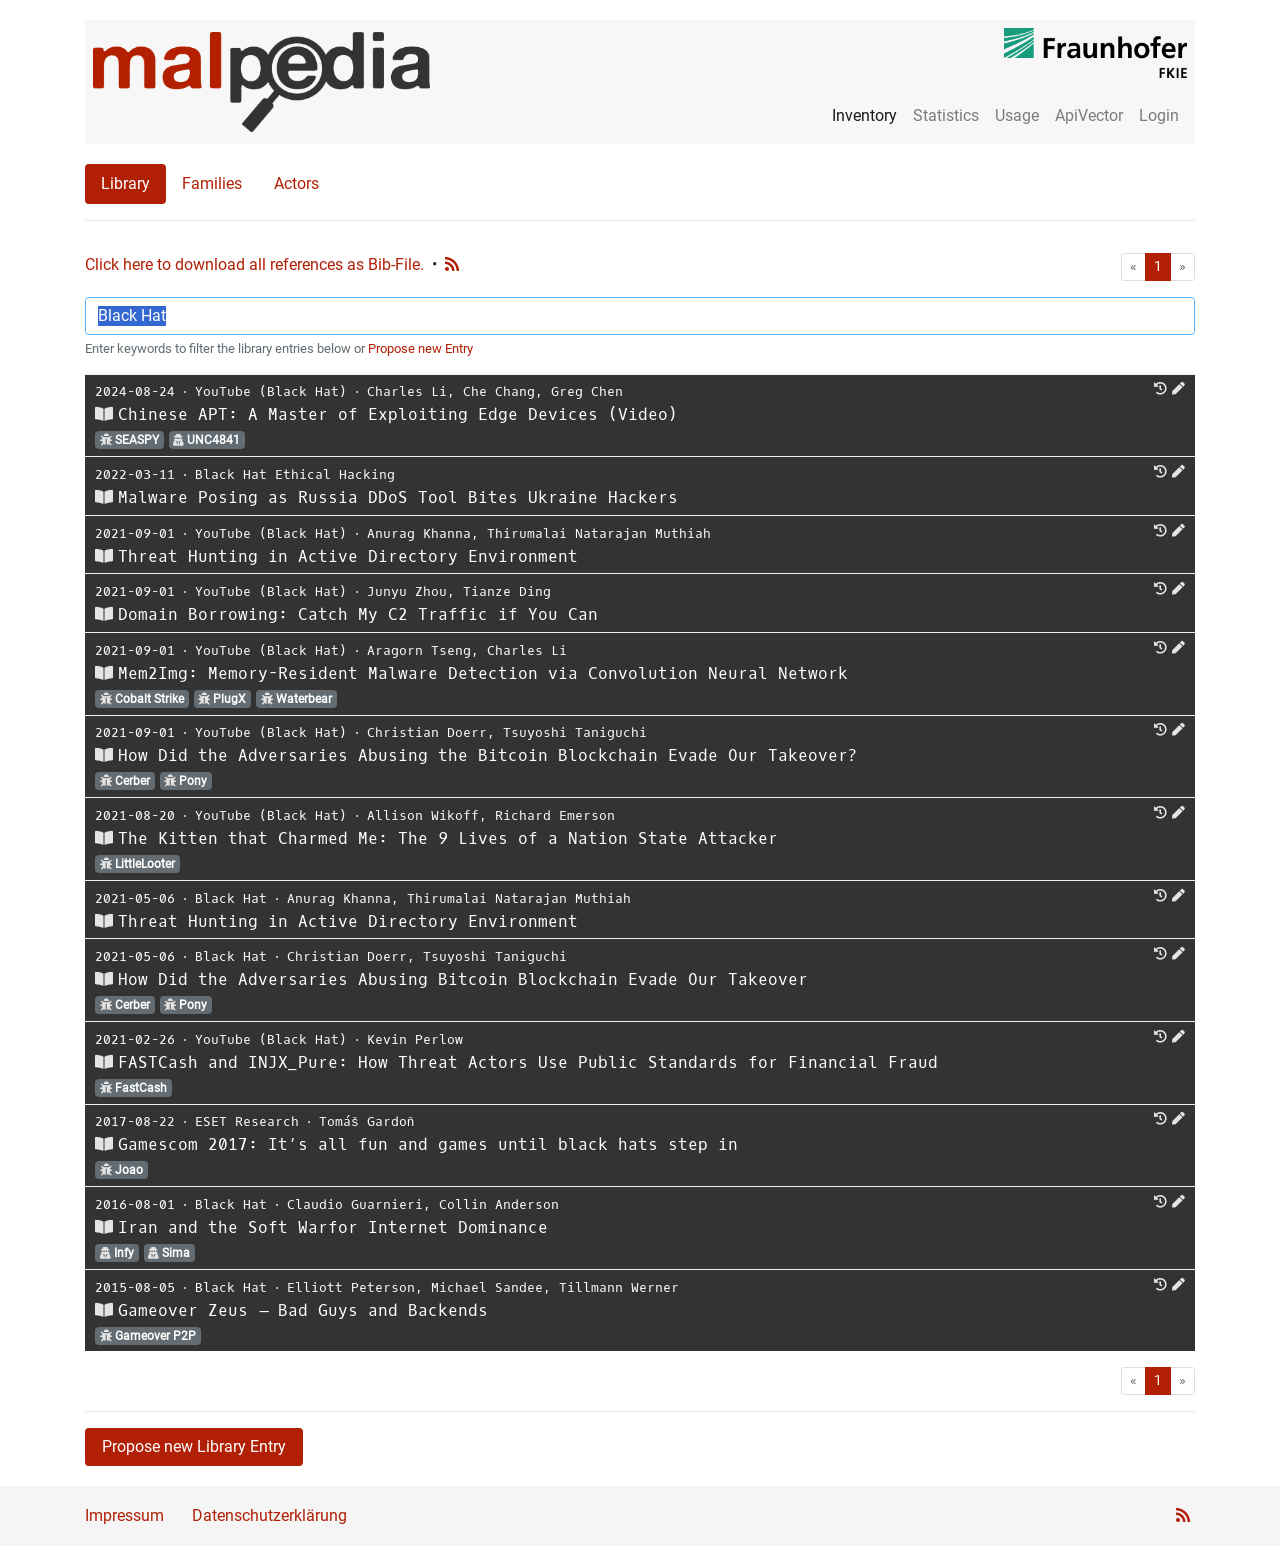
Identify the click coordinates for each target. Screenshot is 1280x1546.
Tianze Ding (507, 591)
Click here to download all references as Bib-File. (254, 264)
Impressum (124, 1515)
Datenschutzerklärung (269, 1515)
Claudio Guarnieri (355, 1204)
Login (1159, 115)
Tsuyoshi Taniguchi (575, 732)
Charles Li (407, 391)
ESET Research (247, 1121)
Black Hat (231, 898)
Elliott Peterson (351, 1287)
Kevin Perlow (415, 1039)
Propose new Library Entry (194, 1446)
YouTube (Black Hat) (271, 391)
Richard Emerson (555, 815)
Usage (1017, 115)
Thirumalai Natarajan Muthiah (599, 533)
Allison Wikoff (423, 815)
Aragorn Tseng (419, 650)
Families (212, 183)
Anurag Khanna (419, 533)
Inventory (864, 115)
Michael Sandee (487, 1287)
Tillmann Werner (619, 1287)
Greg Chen (587, 391)
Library (125, 183)
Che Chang (499, 391)
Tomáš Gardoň (366, 1121)
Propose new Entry (420, 348)
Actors (296, 183)
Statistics (946, 115)
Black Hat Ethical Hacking (295, 474)
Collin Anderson (499, 1204)
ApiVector (1089, 115)
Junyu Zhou (407, 591)
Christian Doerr (427, 732)
